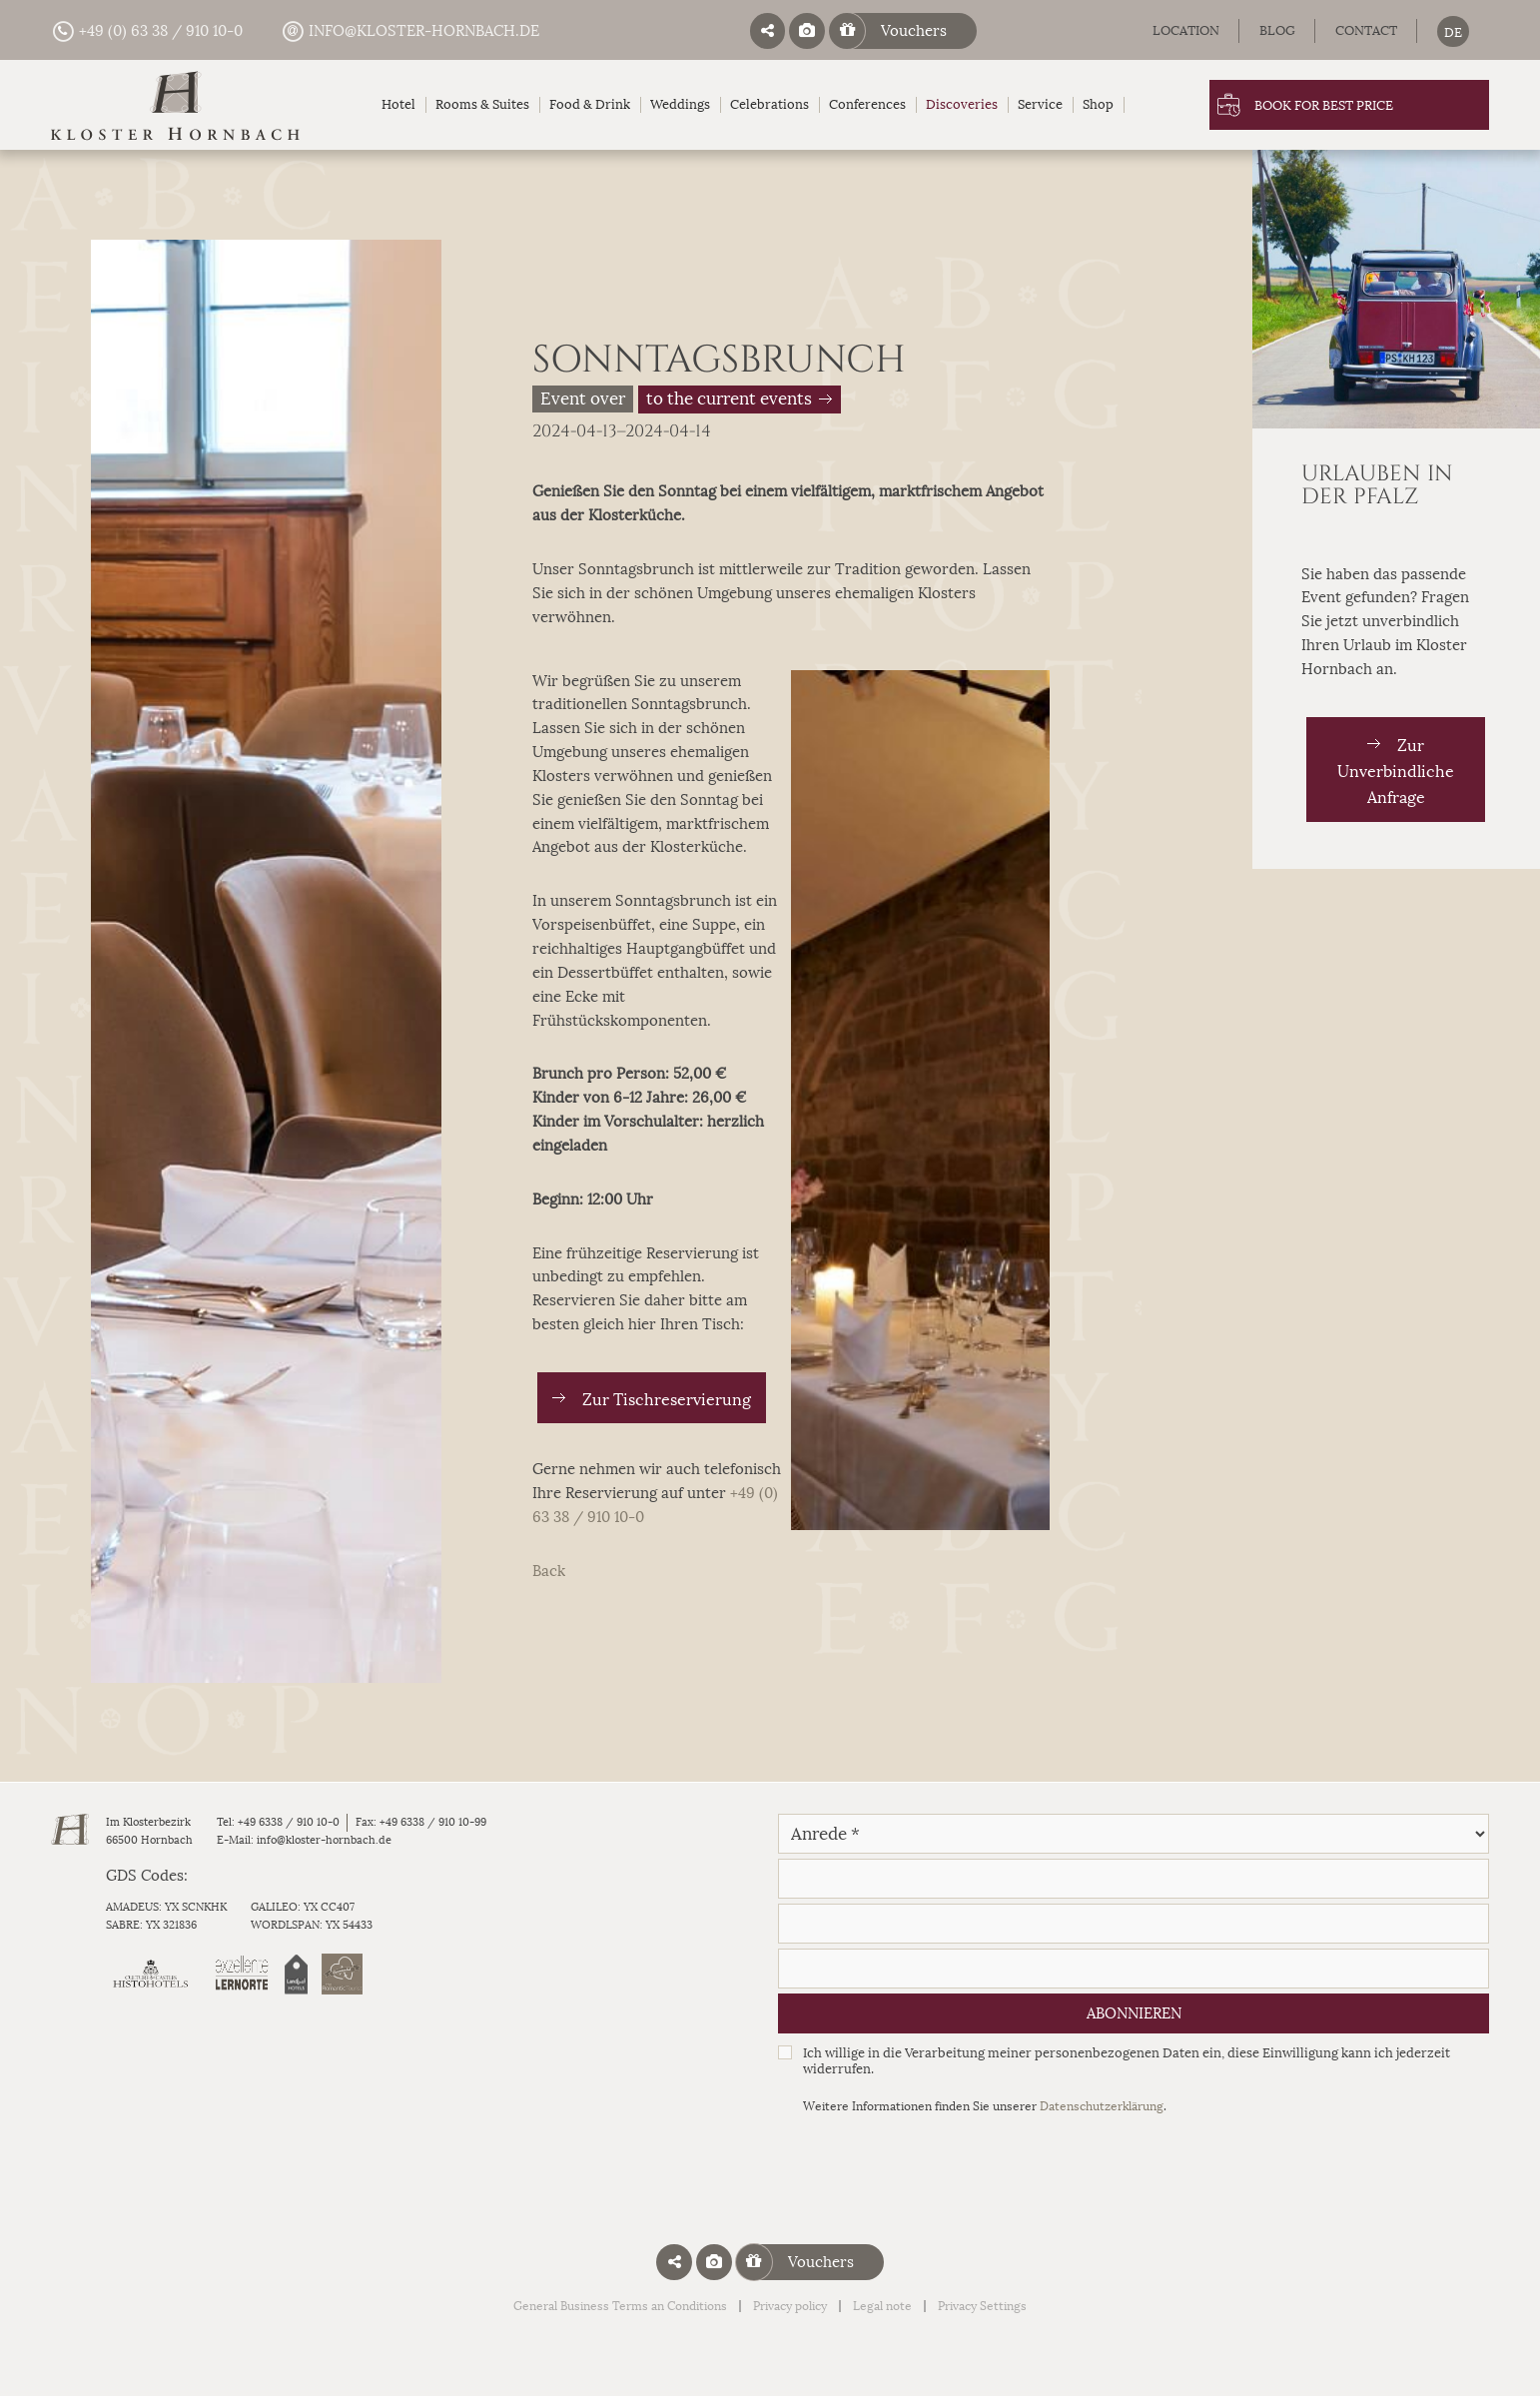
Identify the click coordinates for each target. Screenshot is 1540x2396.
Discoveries (962, 104)
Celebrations (769, 104)
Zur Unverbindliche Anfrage (1395, 771)
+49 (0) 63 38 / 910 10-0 (147, 31)
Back (548, 1571)
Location (1186, 30)
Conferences (867, 104)
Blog (1277, 30)
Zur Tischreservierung (666, 1399)
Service (1040, 104)
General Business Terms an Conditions (620, 2305)
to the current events (729, 399)
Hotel (398, 104)
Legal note (882, 2305)
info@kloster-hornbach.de (410, 31)
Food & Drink (589, 104)
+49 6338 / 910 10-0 (289, 1822)
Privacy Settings (982, 2305)
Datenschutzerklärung (1101, 2106)
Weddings (680, 104)
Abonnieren (1134, 2013)
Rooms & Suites (482, 104)
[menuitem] (1453, 31)
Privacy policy (790, 2305)
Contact (1366, 30)
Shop (1098, 104)
